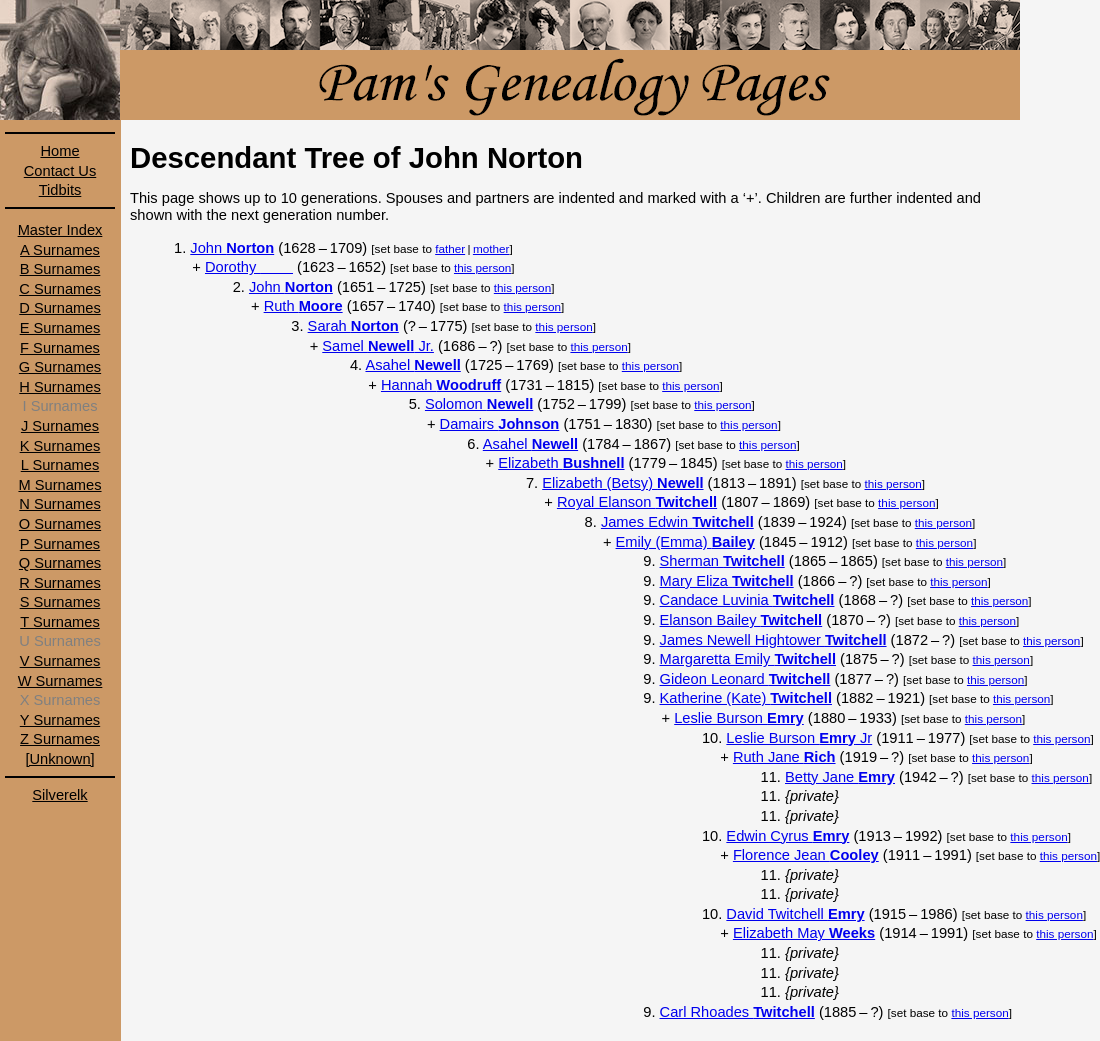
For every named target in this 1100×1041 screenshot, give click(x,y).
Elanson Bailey (741, 620)
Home (59, 151)
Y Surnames (60, 720)
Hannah (441, 385)
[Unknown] (59, 759)
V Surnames (60, 661)
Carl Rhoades (737, 1012)
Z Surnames (60, 739)
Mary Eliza (727, 581)
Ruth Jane (784, 757)
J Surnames (60, 426)
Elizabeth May (804, 933)
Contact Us (60, 171)
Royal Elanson (637, 502)
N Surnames (59, 504)
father (450, 248)
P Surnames (60, 544)
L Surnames (60, 465)
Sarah (353, 326)
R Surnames (59, 583)
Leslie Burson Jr (799, 738)
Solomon (479, 404)
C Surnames (59, 289)
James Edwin (677, 522)
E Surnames (60, 328)
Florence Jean (806, 855)
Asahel (412, 365)
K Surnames (60, 446)
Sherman (722, 561)
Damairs (500, 424)
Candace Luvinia (747, 600)
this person (482, 267)
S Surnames (60, 602)
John (232, 248)
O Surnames (60, 524)
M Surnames (59, 485)
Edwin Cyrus (787, 836)
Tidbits (60, 190)
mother (491, 248)
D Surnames (59, 308)
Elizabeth (561, 463)
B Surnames (60, 269)
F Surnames (60, 348)
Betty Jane (840, 777)
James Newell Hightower (773, 640)
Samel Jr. (378, 346)
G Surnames (60, 367)
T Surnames (60, 622)
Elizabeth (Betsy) (622, 483)
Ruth (303, 306)
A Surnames (60, 250)
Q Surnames (60, 563)
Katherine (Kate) (746, 698)
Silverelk (59, 795)
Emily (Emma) (685, 542)
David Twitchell (795, 914)
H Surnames (59, 387)
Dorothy (249, 267)
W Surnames (60, 681)
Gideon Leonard (745, 679)
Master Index (60, 230)
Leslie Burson (739, 718)
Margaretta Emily (748, 659)
